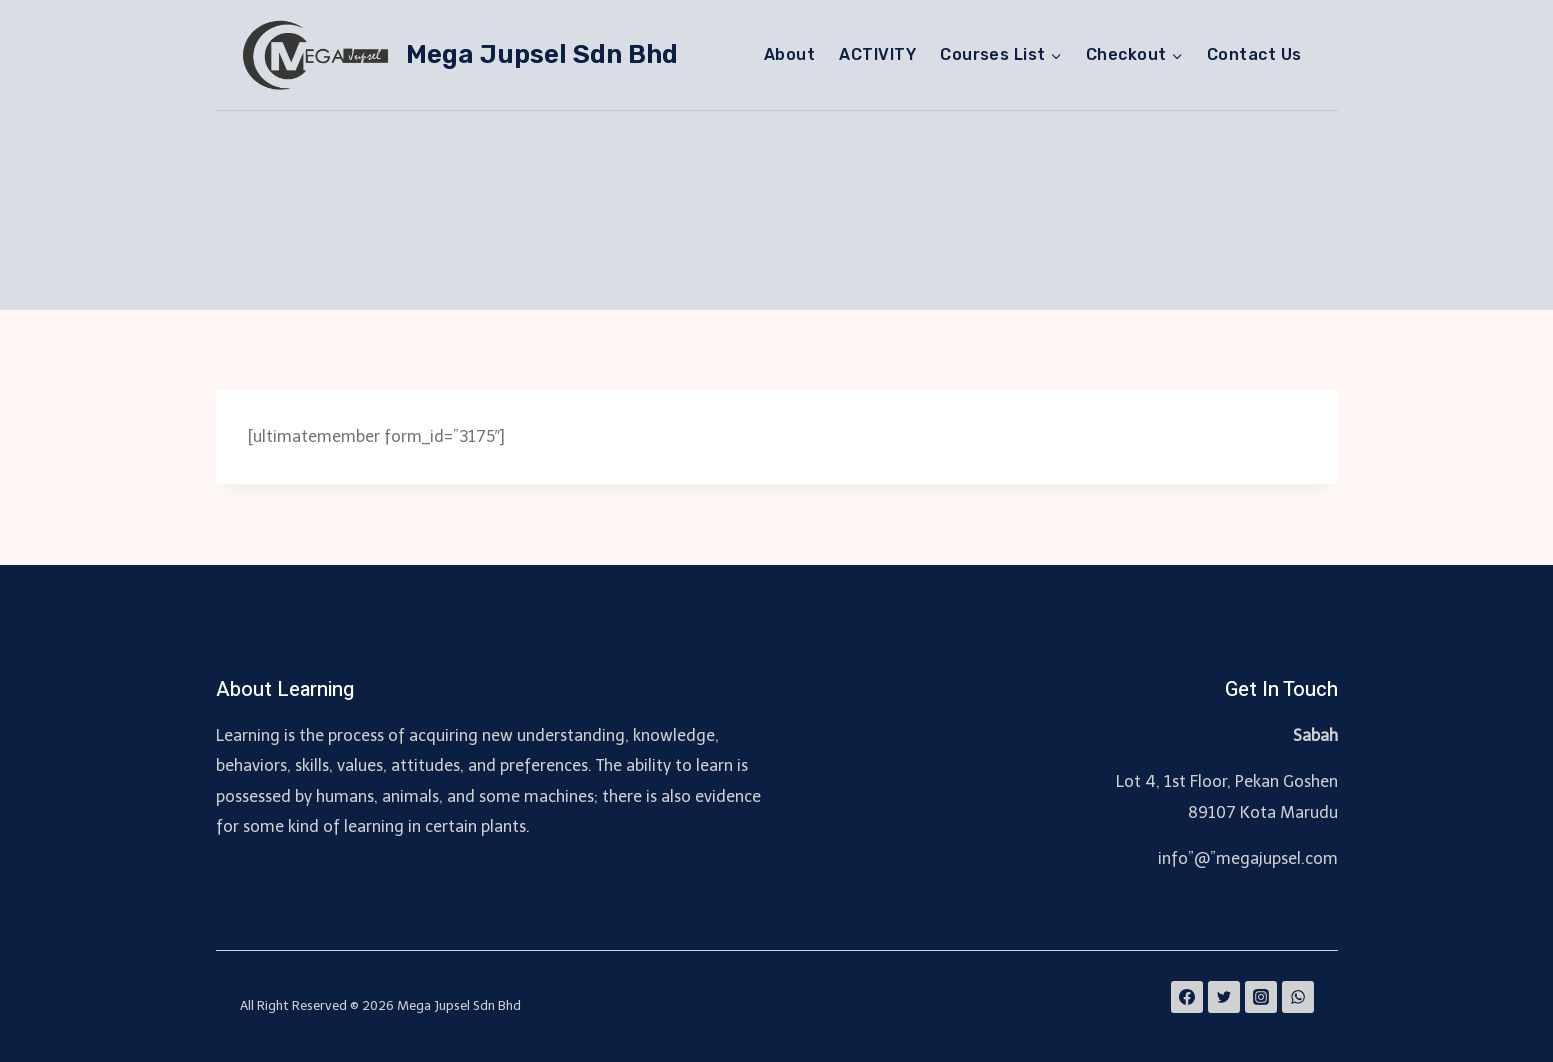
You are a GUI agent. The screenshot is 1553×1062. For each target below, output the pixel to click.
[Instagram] (1261, 997)
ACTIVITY (877, 54)
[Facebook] (1187, 997)
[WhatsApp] (1298, 997)
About (789, 54)
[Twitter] (1224, 997)
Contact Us (1254, 54)
